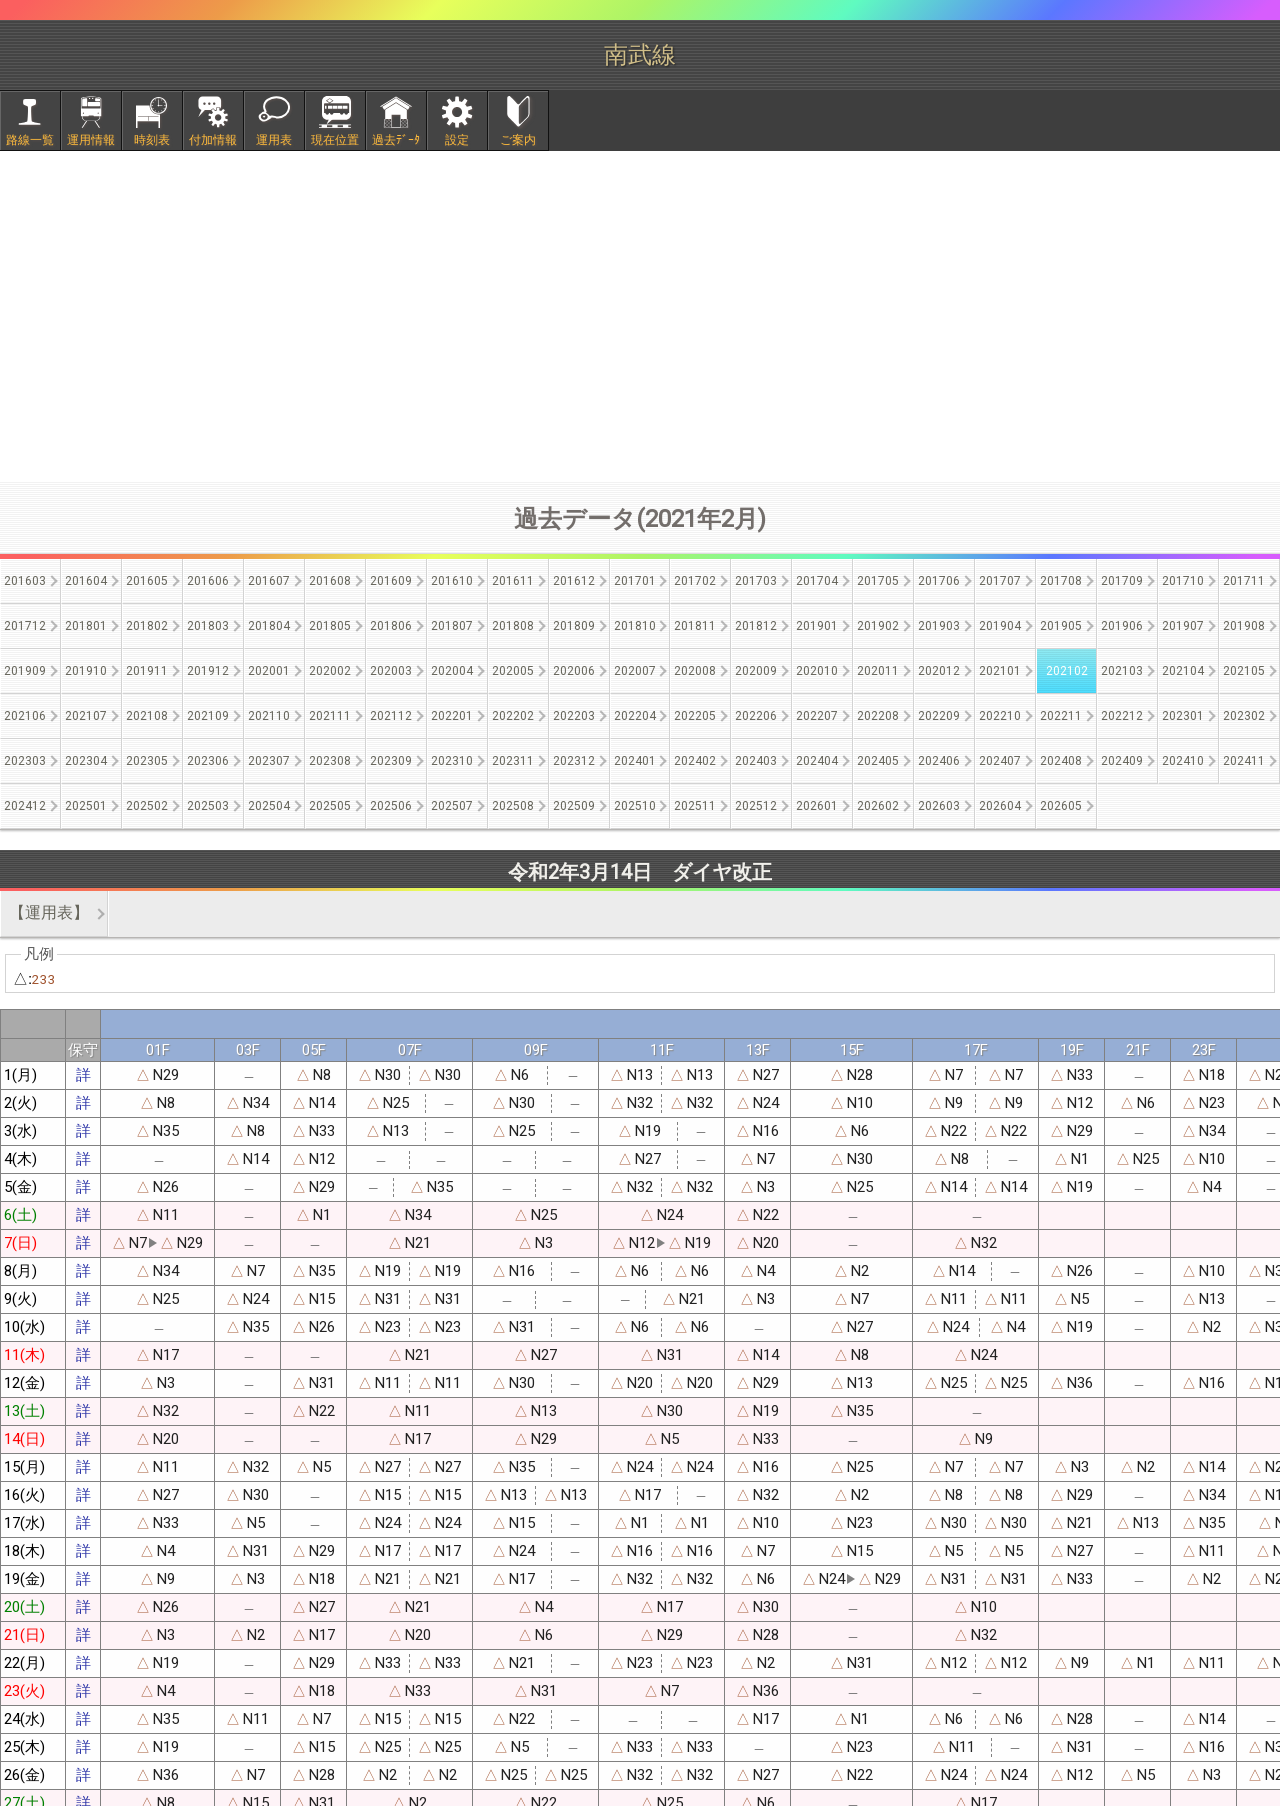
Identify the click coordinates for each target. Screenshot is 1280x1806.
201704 (817, 581)
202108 (147, 716)
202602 (878, 806)
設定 (457, 140)
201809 (574, 626)
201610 (452, 581)
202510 (635, 806)
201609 (391, 581)
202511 (695, 806)
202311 (513, 761)
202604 (1000, 806)
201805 (330, 626)
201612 (574, 581)
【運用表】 (49, 912)
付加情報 (213, 140)
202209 (939, 716)
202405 (878, 761)
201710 (1183, 581)
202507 (452, 806)
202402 (695, 761)
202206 (756, 716)
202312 (574, 761)
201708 (1061, 581)
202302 (1244, 716)
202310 (452, 761)
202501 (86, 806)
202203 (574, 716)
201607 (269, 581)
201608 (330, 581)
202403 (756, 761)
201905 (1061, 626)
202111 (330, 716)
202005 (513, 671)
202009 (756, 671)
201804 (269, 626)
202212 (1122, 716)
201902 (878, 626)
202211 (1061, 716)
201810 (635, 626)
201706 (939, 581)
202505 (330, 806)
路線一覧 (30, 140)
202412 (25, 806)
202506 (391, 806)
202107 (86, 716)
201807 (452, 626)
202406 (939, 761)
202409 (1122, 761)
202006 (574, 671)
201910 (86, 671)
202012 (939, 671)
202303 (25, 761)
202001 (269, 671)
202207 (817, 716)
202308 (330, 761)
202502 (147, 806)
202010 (817, 671)
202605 (1061, 806)
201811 (695, 626)
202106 (25, 716)
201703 (756, 581)
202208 (878, 716)
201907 (1183, 626)
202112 (391, 716)
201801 (86, 626)
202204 (635, 716)
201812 (756, 626)
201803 (208, 626)
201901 (817, 626)
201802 (147, 626)
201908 (1244, 626)
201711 (1244, 581)
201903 (939, 626)
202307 (269, 761)
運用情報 (91, 140)
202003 (391, 671)
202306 (208, 761)
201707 (1000, 581)
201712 (25, 626)
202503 (208, 806)
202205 (695, 716)
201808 (513, 626)
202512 (756, 806)
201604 (86, 581)
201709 (1122, 581)
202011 (878, 671)
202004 (452, 671)
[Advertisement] (640, 316)
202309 (391, 761)
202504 (269, 806)
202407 (1000, 761)
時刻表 (152, 140)
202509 (574, 806)
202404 (817, 761)
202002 (330, 671)
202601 (817, 806)
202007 (635, 671)
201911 (147, 671)
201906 (1122, 626)
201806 (391, 626)
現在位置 (335, 140)
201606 (208, 581)
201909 (25, 671)
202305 (147, 761)
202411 (1244, 761)
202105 (1244, 671)
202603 (939, 806)
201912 (208, 671)
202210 (1000, 716)
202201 (452, 716)
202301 (1183, 716)
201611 (513, 581)
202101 (1000, 671)
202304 (86, 761)
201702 (695, 581)
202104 (1183, 671)
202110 (269, 716)
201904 (1000, 626)
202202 (513, 716)
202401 (635, 761)
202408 (1061, 761)
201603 (25, 581)
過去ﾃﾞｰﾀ (396, 140)
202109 (208, 716)
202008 (695, 671)
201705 (878, 581)
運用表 (274, 140)
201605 (147, 581)
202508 (513, 806)
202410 (1183, 761)
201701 (635, 581)
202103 (1122, 671)
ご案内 (518, 140)
